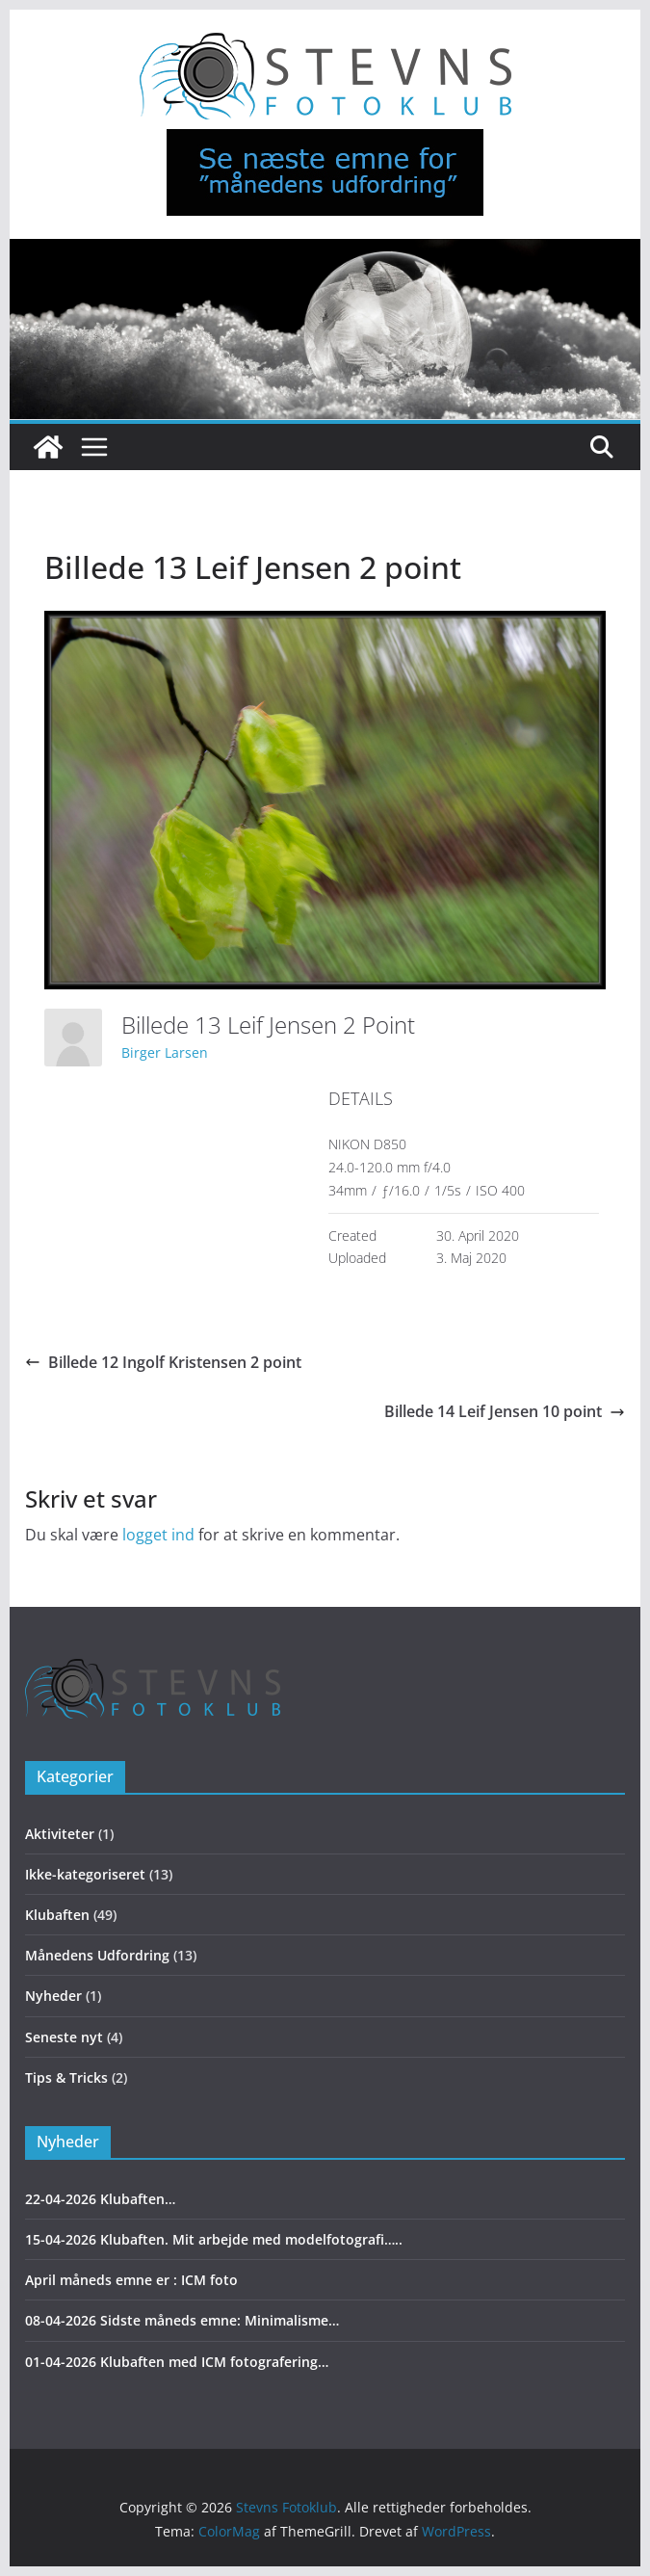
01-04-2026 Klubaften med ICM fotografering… (176, 2362)
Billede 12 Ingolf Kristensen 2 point (163, 1362)
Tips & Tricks (66, 2077)
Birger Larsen (164, 1052)
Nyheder (53, 1995)
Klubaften (57, 1915)
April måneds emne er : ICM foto (131, 2280)
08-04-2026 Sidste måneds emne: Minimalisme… (182, 2320)
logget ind (158, 1534)
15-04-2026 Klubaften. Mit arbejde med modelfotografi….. (214, 2239)
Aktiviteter (59, 1834)
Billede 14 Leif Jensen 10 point (504, 1411)
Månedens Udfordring (97, 1955)
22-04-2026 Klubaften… (100, 2199)
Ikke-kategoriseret (85, 1874)
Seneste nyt (64, 2037)
